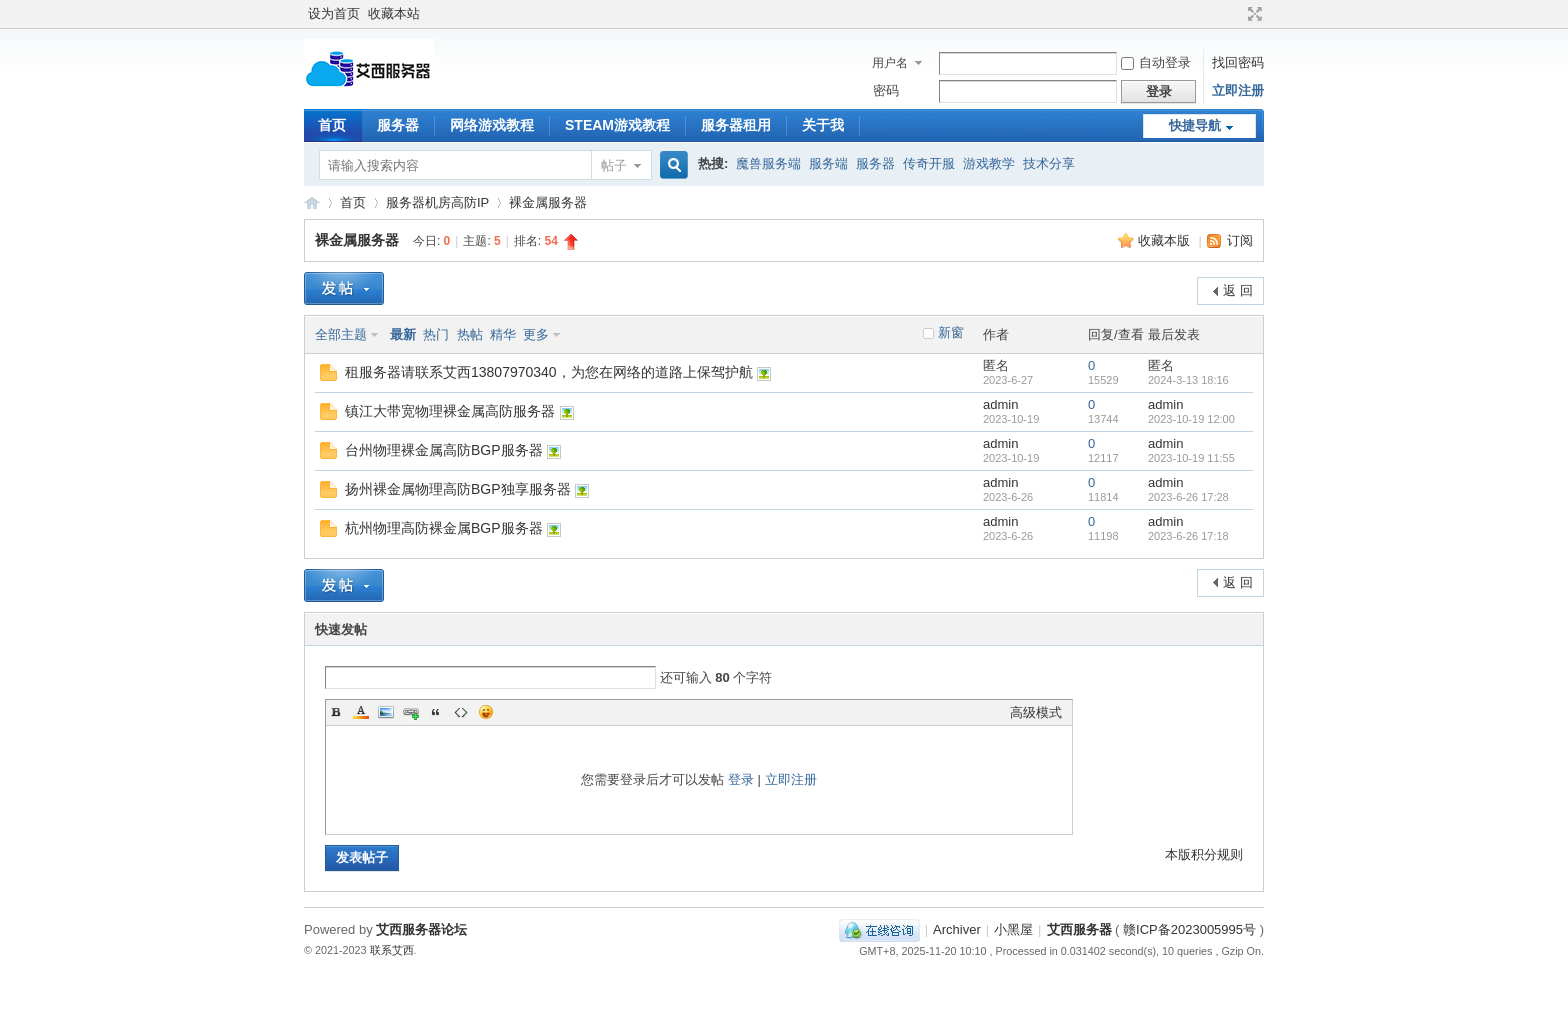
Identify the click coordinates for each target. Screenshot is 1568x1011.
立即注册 (1238, 90)
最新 (403, 334)
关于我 (823, 125)
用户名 (890, 63)
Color (361, 712)
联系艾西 (392, 950)
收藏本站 (394, 13)
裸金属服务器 (548, 202)
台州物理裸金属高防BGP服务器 (444, 450)
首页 (332, 125)
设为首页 (334, 13)
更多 (536, 334)
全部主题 (341, 334)
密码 (886, 90)
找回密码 (1238, 62)
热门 (436, 334)
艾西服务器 (312, 202)
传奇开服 (929, 163)
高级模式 (1036, 712)
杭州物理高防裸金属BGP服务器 (444, 528)
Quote (436, 712)
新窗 (951, 332)
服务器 (398, 125)
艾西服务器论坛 (421, 929)
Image (386, 712)
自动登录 (1156, 62)
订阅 (1240, 240)
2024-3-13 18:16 (1188, 380)
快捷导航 (1195, 125)
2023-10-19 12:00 (1191, 419)
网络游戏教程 (492, 125)
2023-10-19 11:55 (1191, 458)
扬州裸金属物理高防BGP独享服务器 (458, 489)
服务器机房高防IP (437, 202)
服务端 (828, 163)
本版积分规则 (1204, 854)
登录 (741, 779)
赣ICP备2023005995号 (1189, 929)
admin (1000, 404)
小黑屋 (1013, 929)
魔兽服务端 (768, 163)
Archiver (957, 929)
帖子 (614, 165)
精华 (503, 334)
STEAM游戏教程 (617, 125)
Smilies (486, 712)
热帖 (470, 334)
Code (461, 712)
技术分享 (1049, 163)
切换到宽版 (1252, 14)
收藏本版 (1166, 240)
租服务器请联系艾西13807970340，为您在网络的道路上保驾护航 (549, 372)
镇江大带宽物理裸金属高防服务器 (450, 411)
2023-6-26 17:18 (1188, 536)
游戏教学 (989, 163)
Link (411, 712)
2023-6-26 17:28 (1188, 497)
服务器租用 (736, 125)
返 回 (1238, 290)
